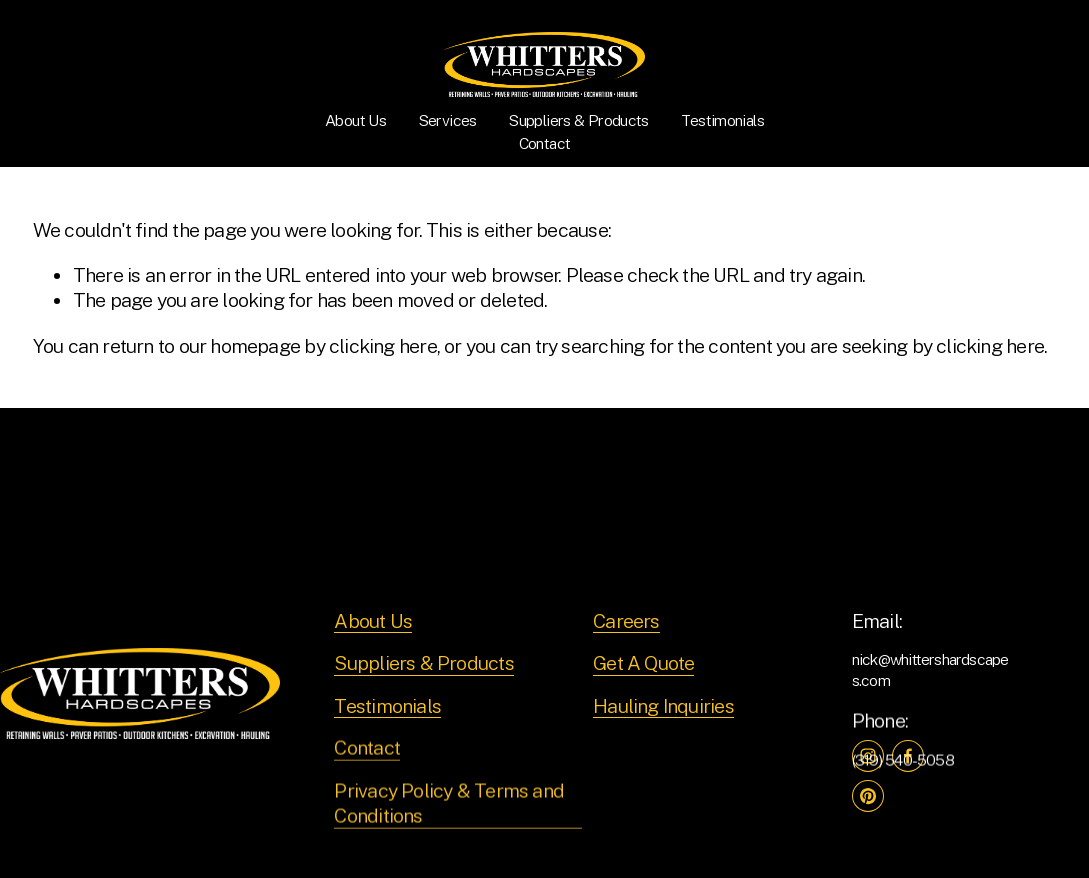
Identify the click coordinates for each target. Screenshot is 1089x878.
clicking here (383, 345)
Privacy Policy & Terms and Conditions (449, 803)
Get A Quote (643, 662)
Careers (626, 620)
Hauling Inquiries (663, 705)
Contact (545, 143)
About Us (355, 120)
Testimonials (722, 120)
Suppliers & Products (578, 120)
